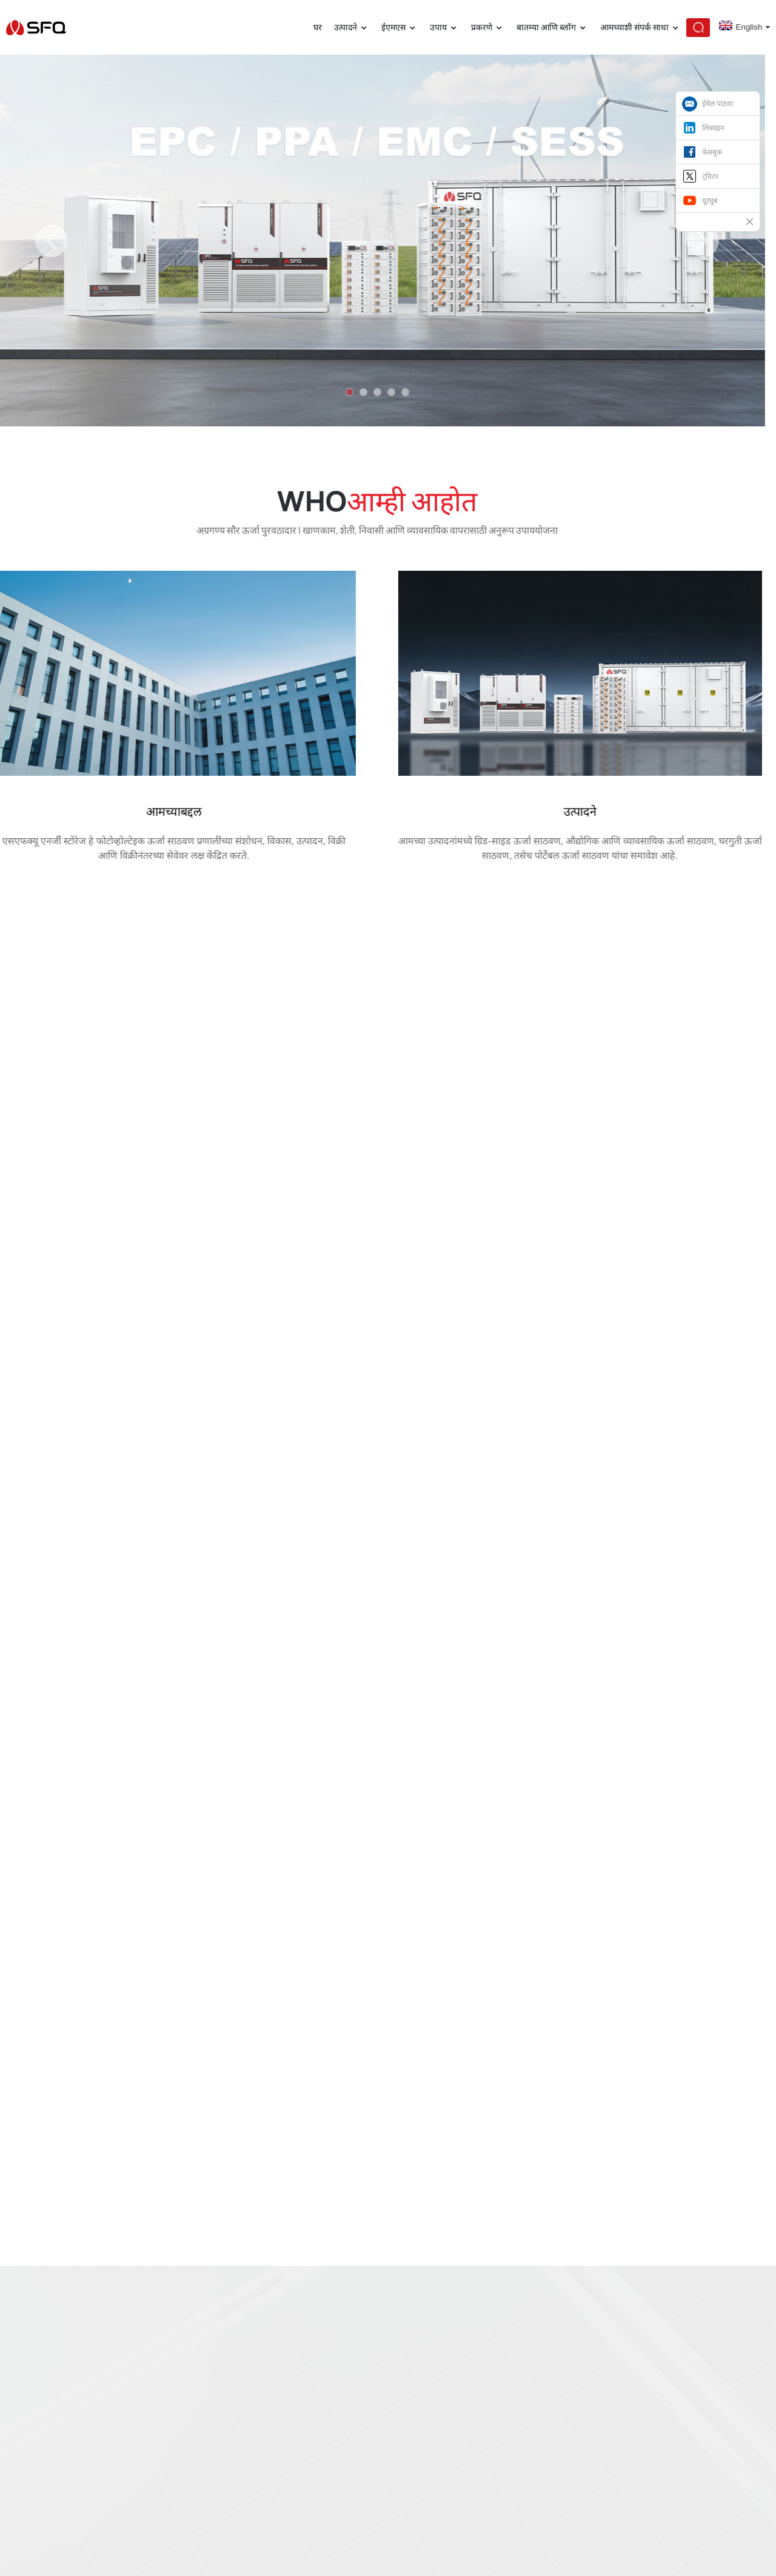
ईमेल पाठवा (717, 103)
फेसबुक (712, 152)
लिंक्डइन (713, 128)
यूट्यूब (710, 201)
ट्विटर (710, 176)
